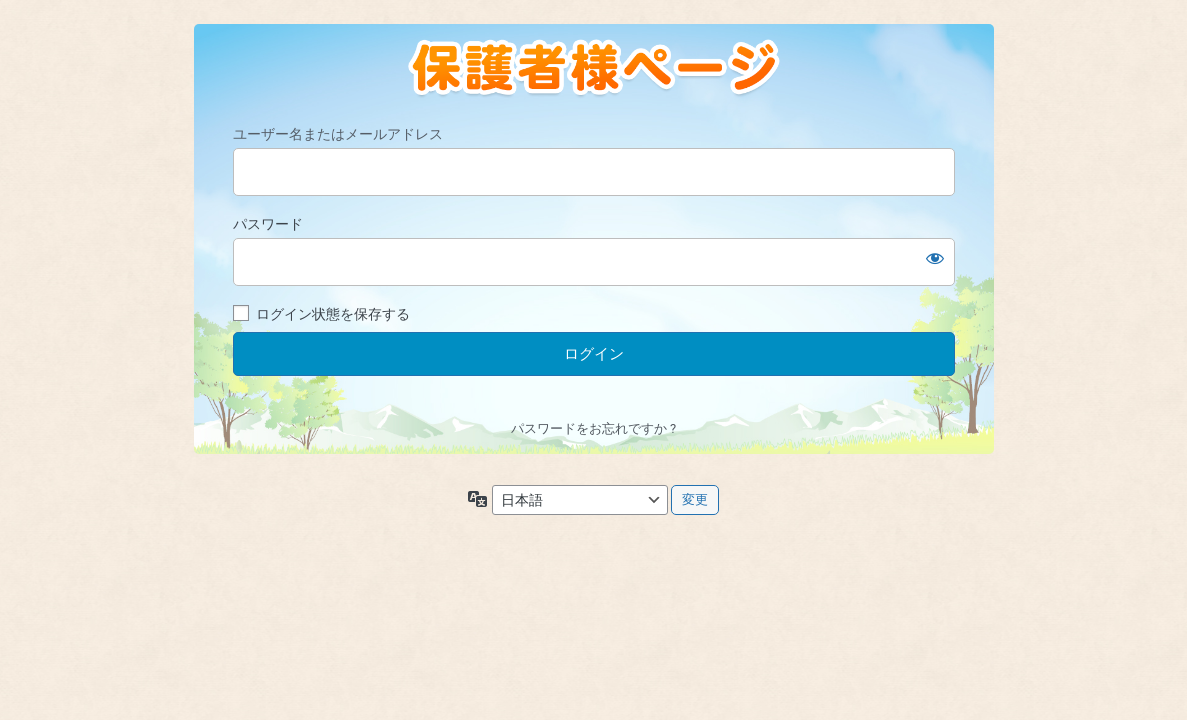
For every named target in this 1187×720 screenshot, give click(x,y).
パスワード (268, 224)
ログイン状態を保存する (333, 314)
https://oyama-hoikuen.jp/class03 (594, 69)
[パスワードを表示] (935, 258)
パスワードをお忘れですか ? (593, 428)
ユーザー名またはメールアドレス (338, 134)
